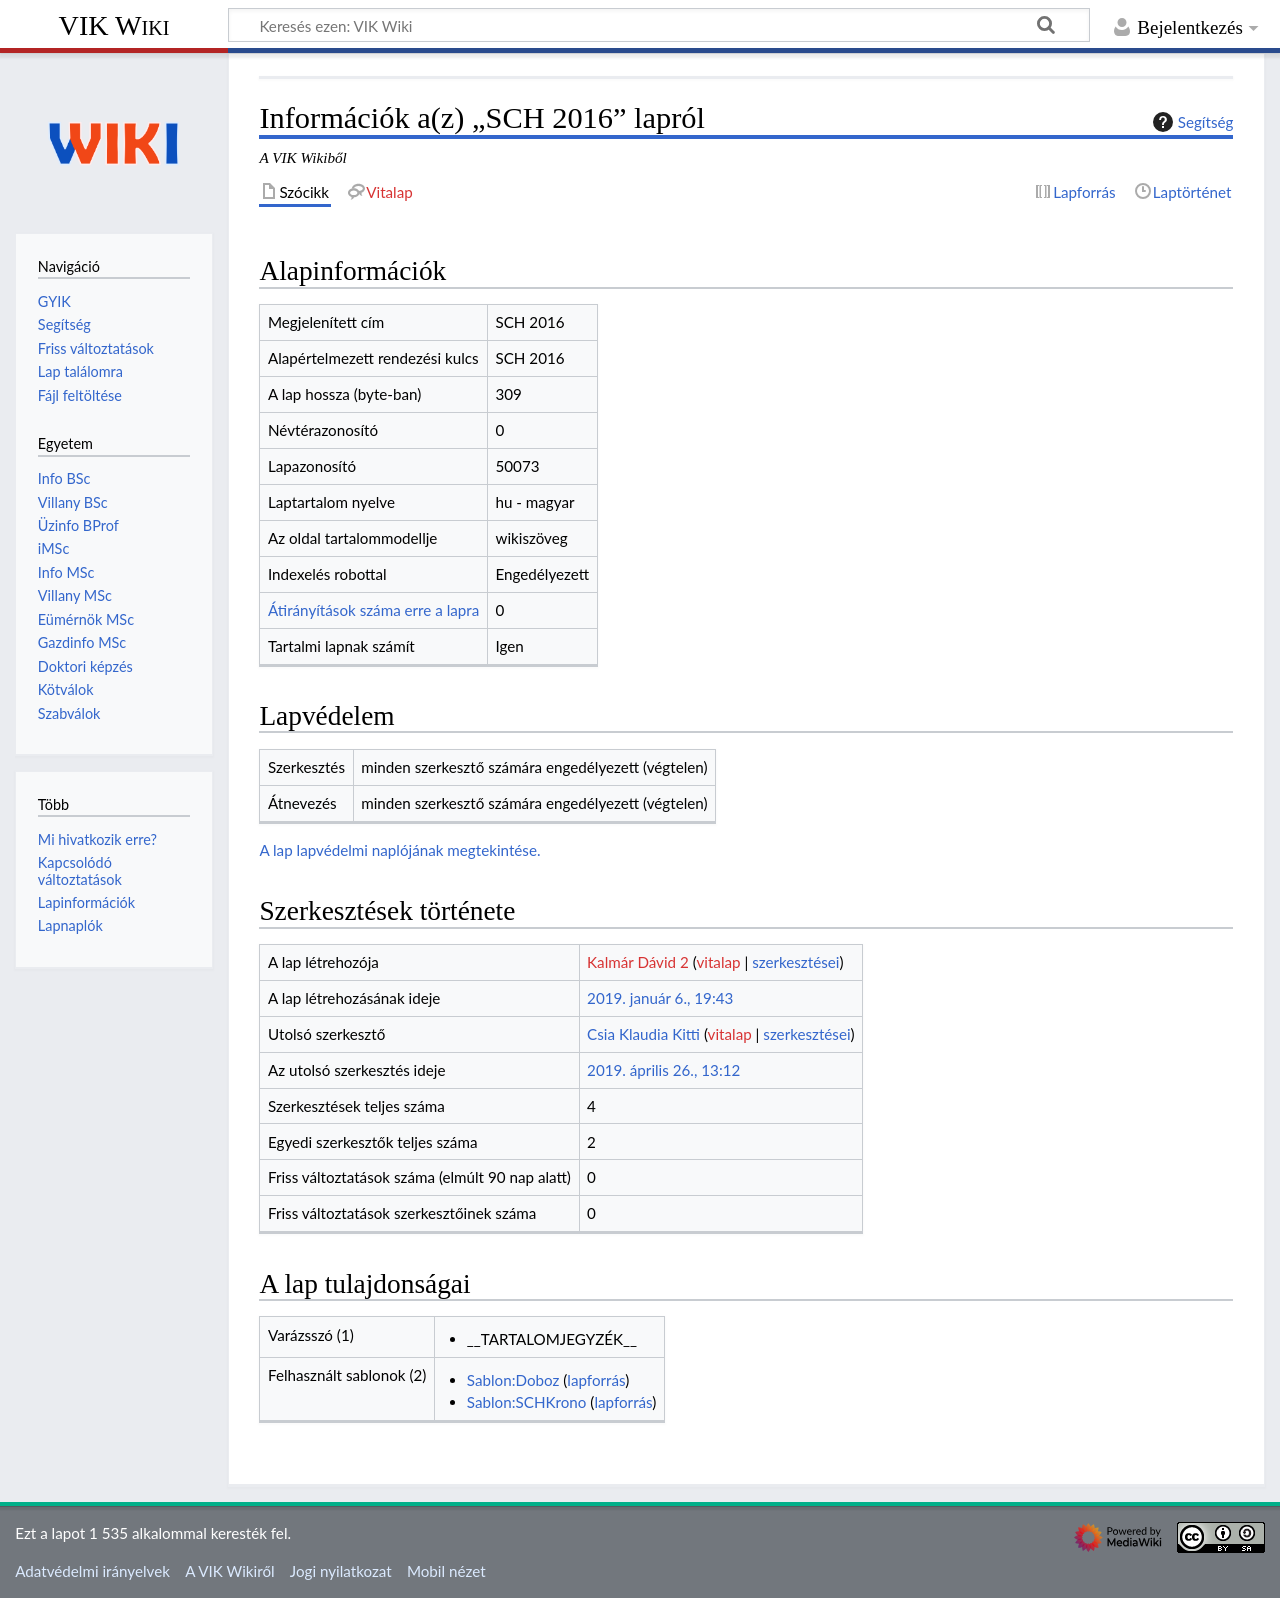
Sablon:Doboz (513, 1380)
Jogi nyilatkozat (341, 1571)
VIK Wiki (114, 25)
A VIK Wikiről (229, 1571)
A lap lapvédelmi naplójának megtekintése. (399, 850)
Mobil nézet (446, 1571)
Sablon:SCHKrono (527, 1402)
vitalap (718, 962)
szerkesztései (795, 962)
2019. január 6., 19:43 (660, 998)
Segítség (1191, 122)
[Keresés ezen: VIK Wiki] (659, 25)
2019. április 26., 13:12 (663, 1070)
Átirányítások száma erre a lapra (373, 610)
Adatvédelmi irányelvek (92, 1571)
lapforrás (596, 1380)
